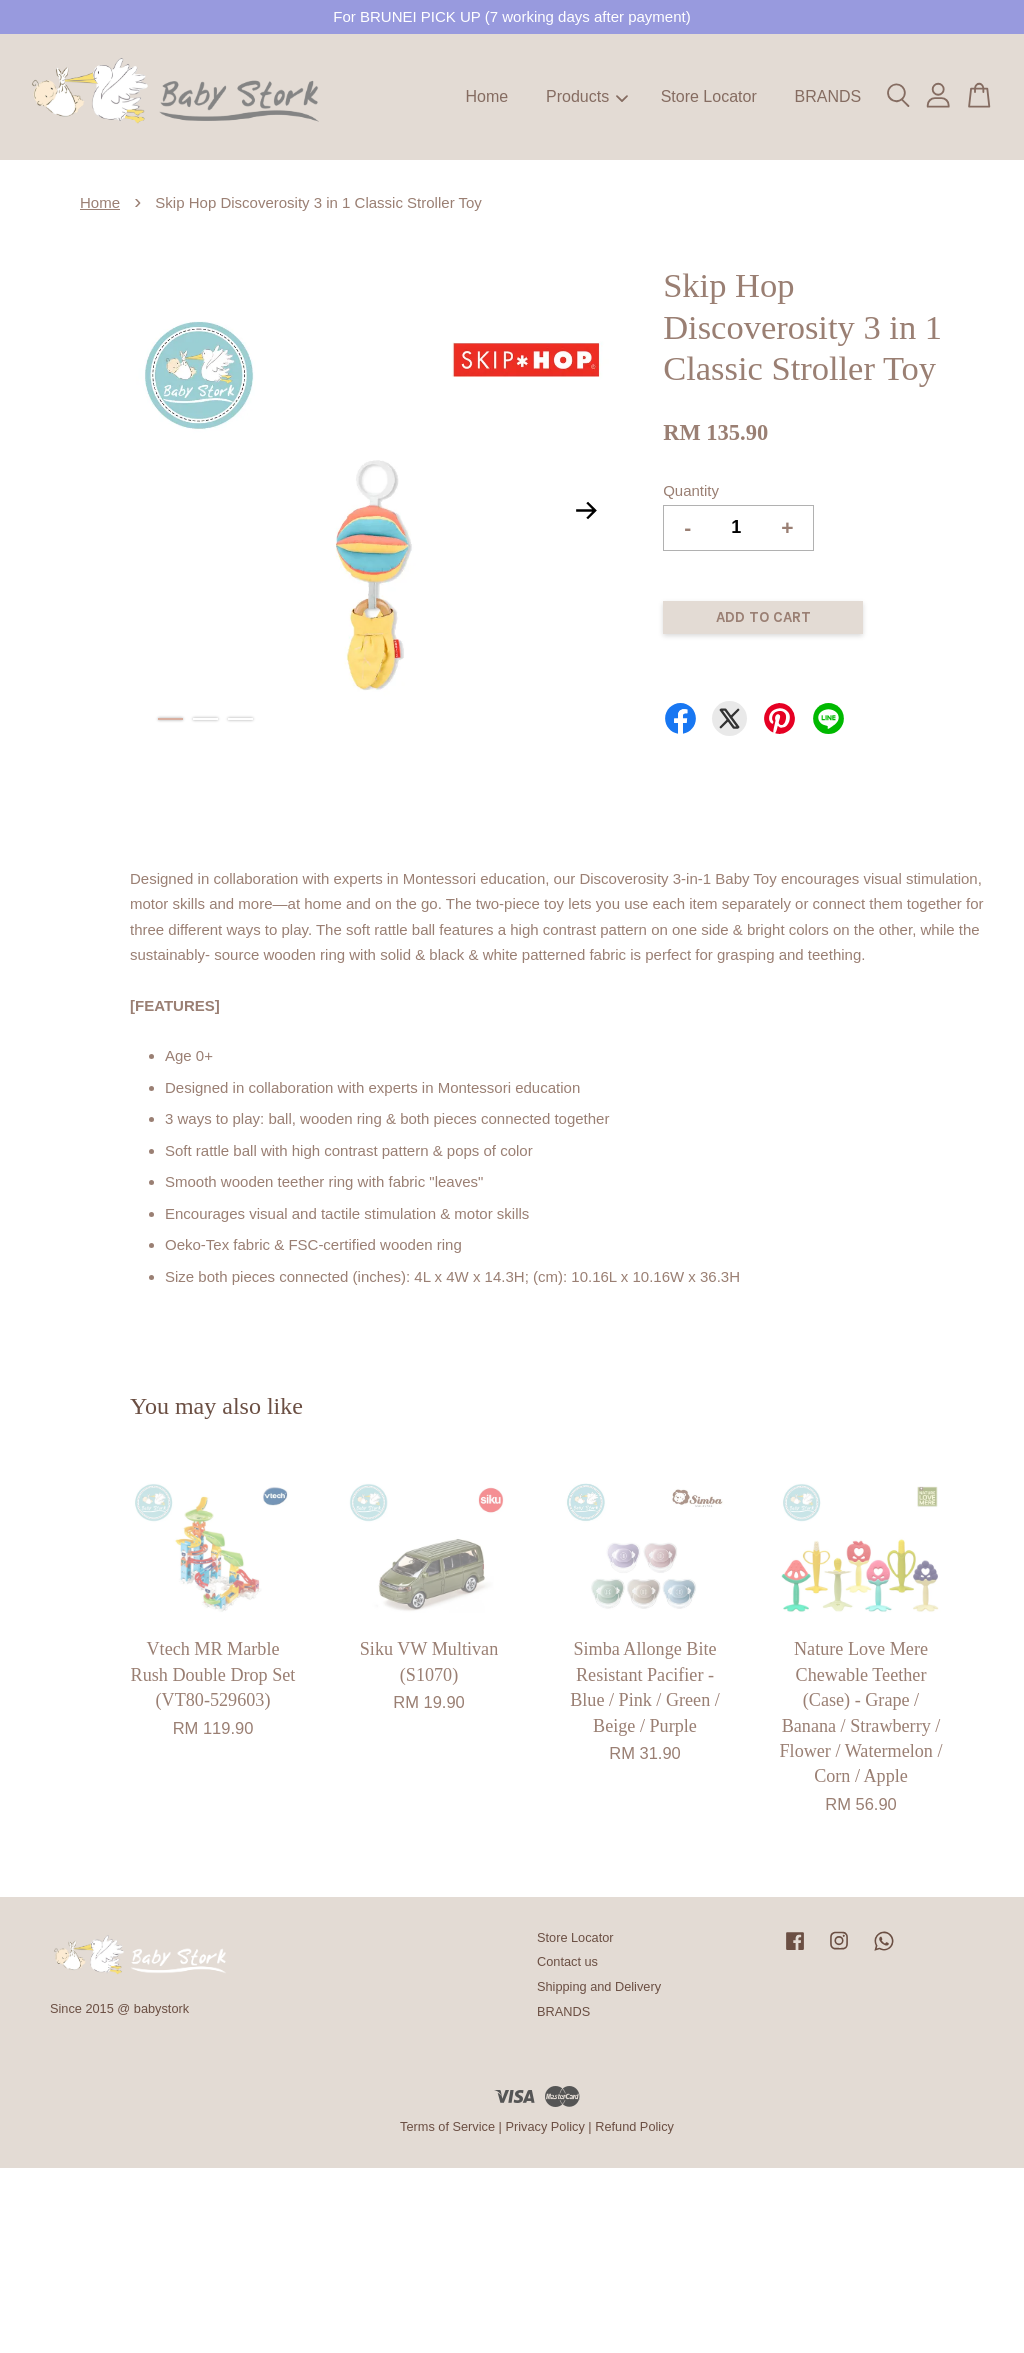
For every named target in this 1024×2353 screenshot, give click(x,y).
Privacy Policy (544, 2126)
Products (587, 96)
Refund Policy (634, 2126)
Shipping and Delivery (599, 1986)
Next (586, 511)
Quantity (691, 490)
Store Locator (709, 96)
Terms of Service (447, 2126)
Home (487, 96)
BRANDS (827, 96)
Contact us (567, 1961)
